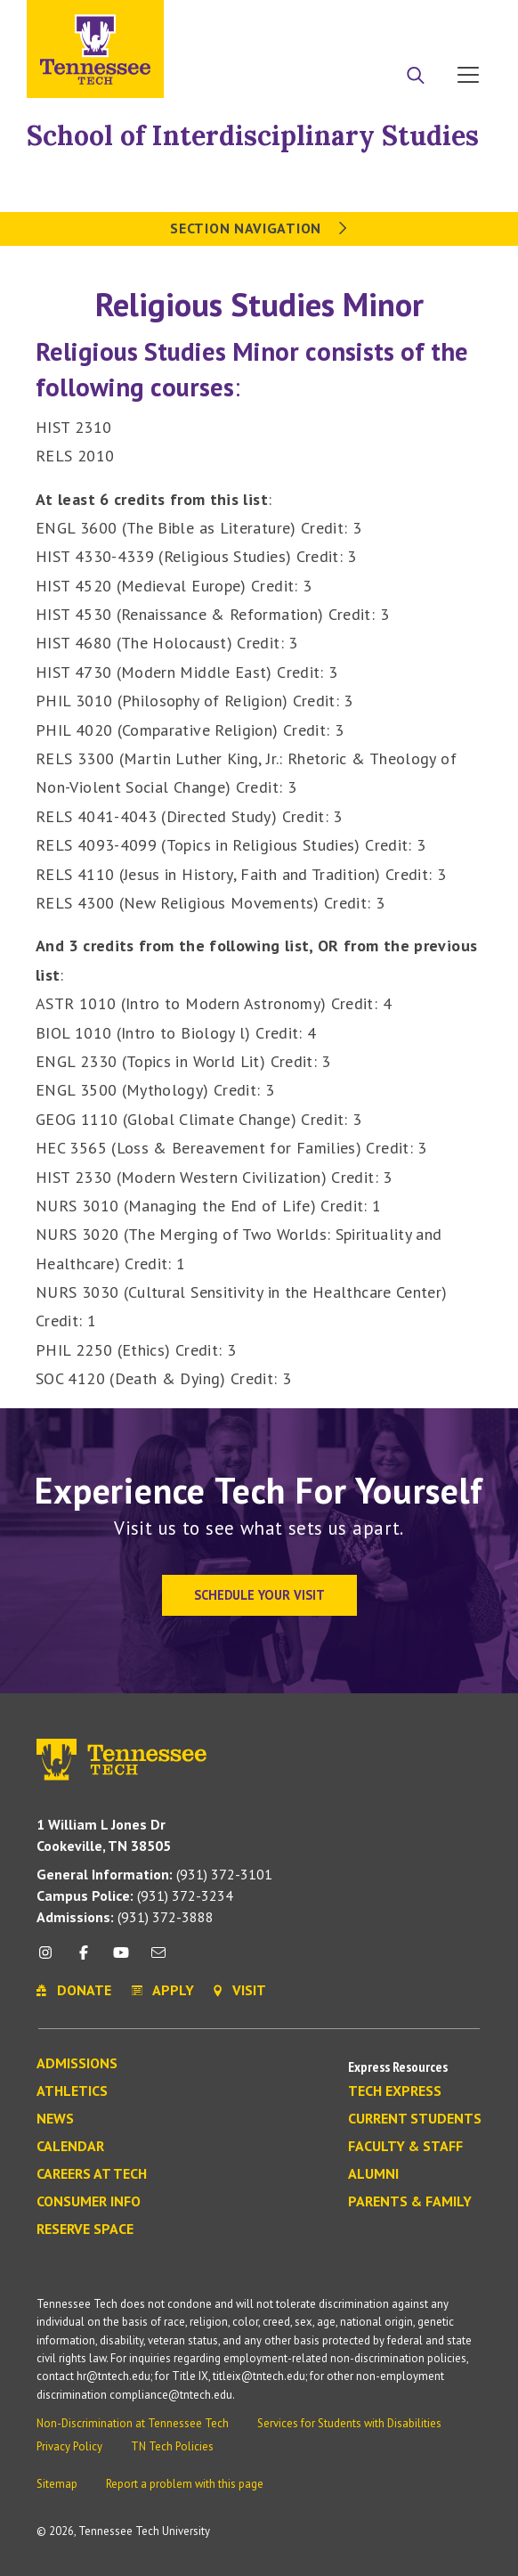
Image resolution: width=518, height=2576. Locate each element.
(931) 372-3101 (154, 1874)
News (55, 2119)
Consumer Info (88, 2202)
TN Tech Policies (172, 2446)
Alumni (373, 2174)
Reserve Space (85, 2229)
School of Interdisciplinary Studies (253, 135)
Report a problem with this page (184, 2483)
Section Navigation (258, 228)
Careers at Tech (91, 2174)
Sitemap (56, 2483)
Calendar (70, 2147)
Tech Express (394, 2091)
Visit (462, 20)
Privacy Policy (69, 2446)
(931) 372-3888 (125, 1917)
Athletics (72, 2091)
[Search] (415, 76)
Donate (396, 20)
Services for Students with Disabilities (349, 2423)
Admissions (76, 2064)
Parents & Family (410, 2202)
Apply (328, 20)
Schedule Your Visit (259, 1594)
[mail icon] (158, 1959)
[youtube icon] (121, 1959)
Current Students (415, 2119)
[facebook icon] (82, 1959)
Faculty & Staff (405, 2147)
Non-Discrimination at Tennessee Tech (132, 2423)
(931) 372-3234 (134, 1895)
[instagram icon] (50, 1959)
